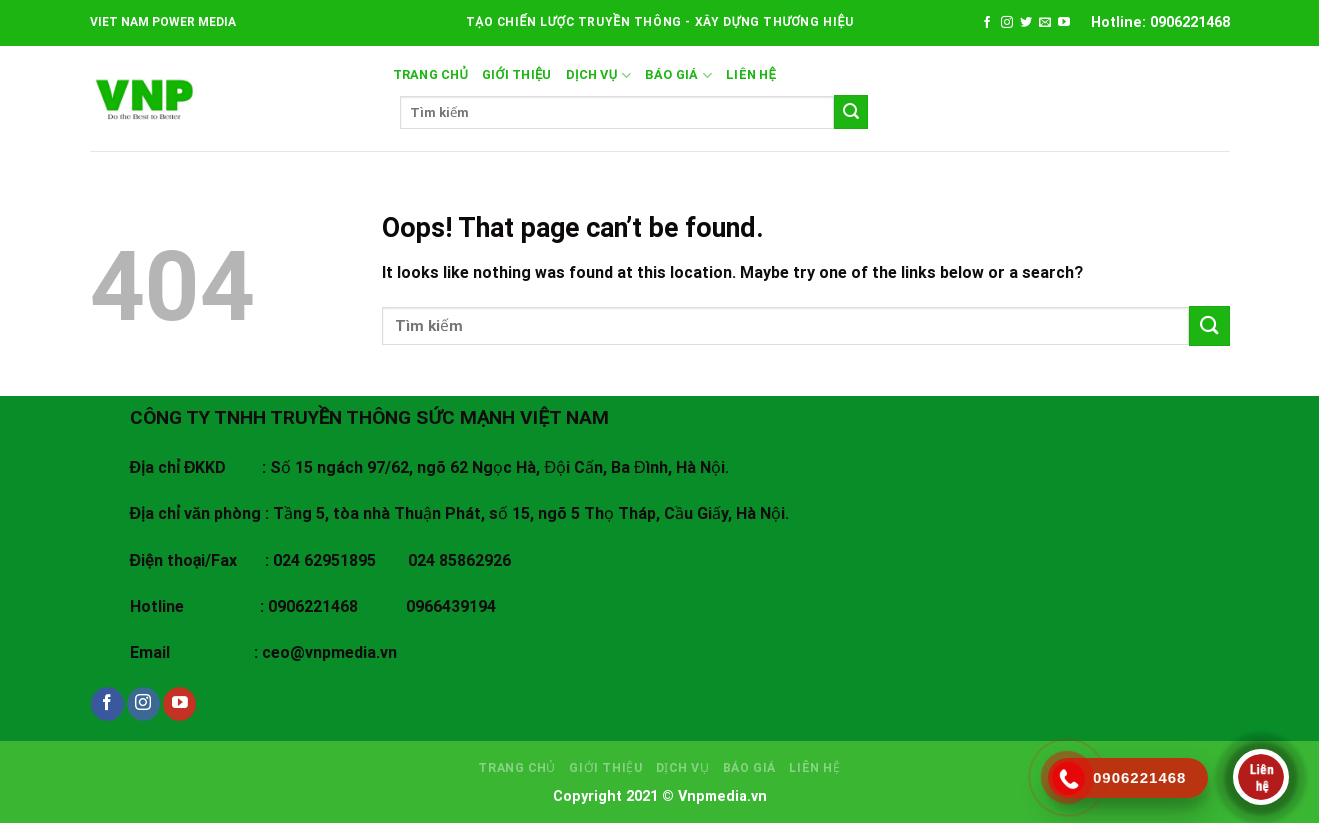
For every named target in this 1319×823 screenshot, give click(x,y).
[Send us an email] (1045, 23)
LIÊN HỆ (751, 74)
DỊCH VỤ (598, 75)
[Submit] (851, 112)
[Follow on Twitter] (1026, 23)
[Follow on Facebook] (987, 23)
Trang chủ (431, 74)
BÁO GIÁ (678, 75)
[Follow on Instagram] (1007, 23)
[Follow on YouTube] (1064, 23)
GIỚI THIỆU (517, 74)
